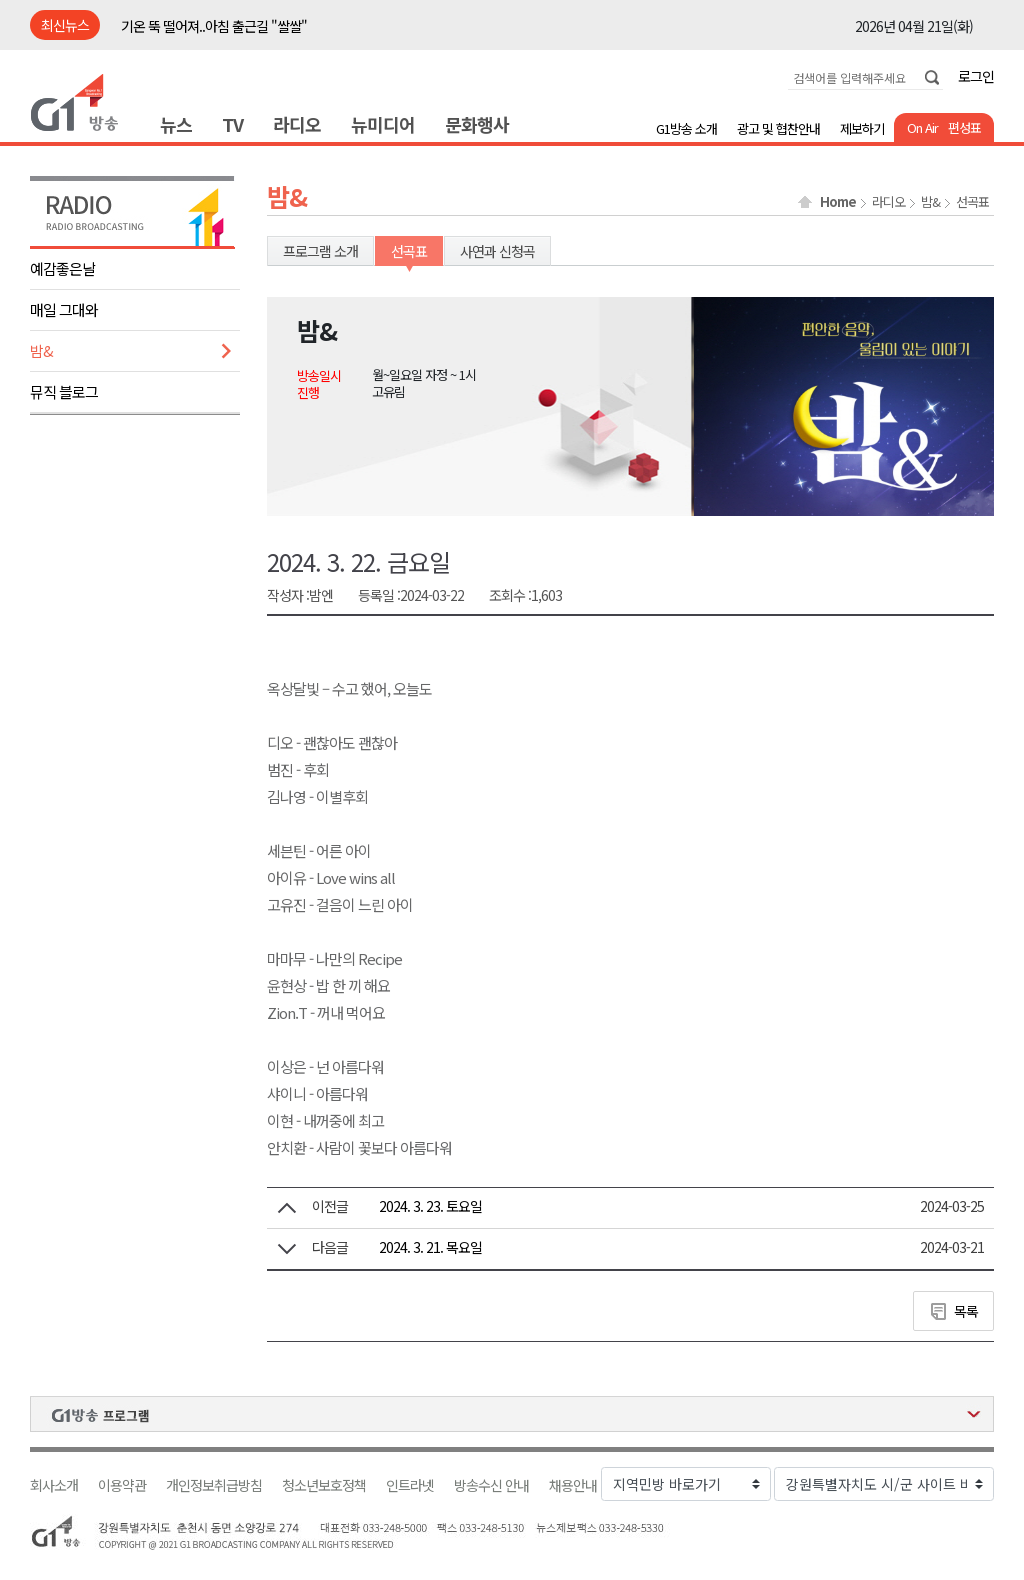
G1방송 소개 (686, 128)
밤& (41, 350)
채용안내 (573, 1485)
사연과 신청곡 (497, 251)
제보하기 (862, 128)
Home (838, 202)
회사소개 (54, 1485)
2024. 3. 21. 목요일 (430, 1247)
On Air (922, 127)
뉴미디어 (383, 124)
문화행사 (477, 124)
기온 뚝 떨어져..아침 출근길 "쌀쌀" (214, 26)
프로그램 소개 (320, 251)
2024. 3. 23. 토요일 (430, 1206)
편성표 (964, 127)
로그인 (976, 76)
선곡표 (972, 202)
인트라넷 (410, 1485)
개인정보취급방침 (214, 1485)
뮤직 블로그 (64, 391)
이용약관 (122, 1485)
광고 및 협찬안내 (778, 128)
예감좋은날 (62, 268)
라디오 (297, 124)
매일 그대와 (64, 309)
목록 (966, 1311)
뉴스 (176, 124)
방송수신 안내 (491, 1485)
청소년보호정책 (324, 1485)
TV (232, 124)
